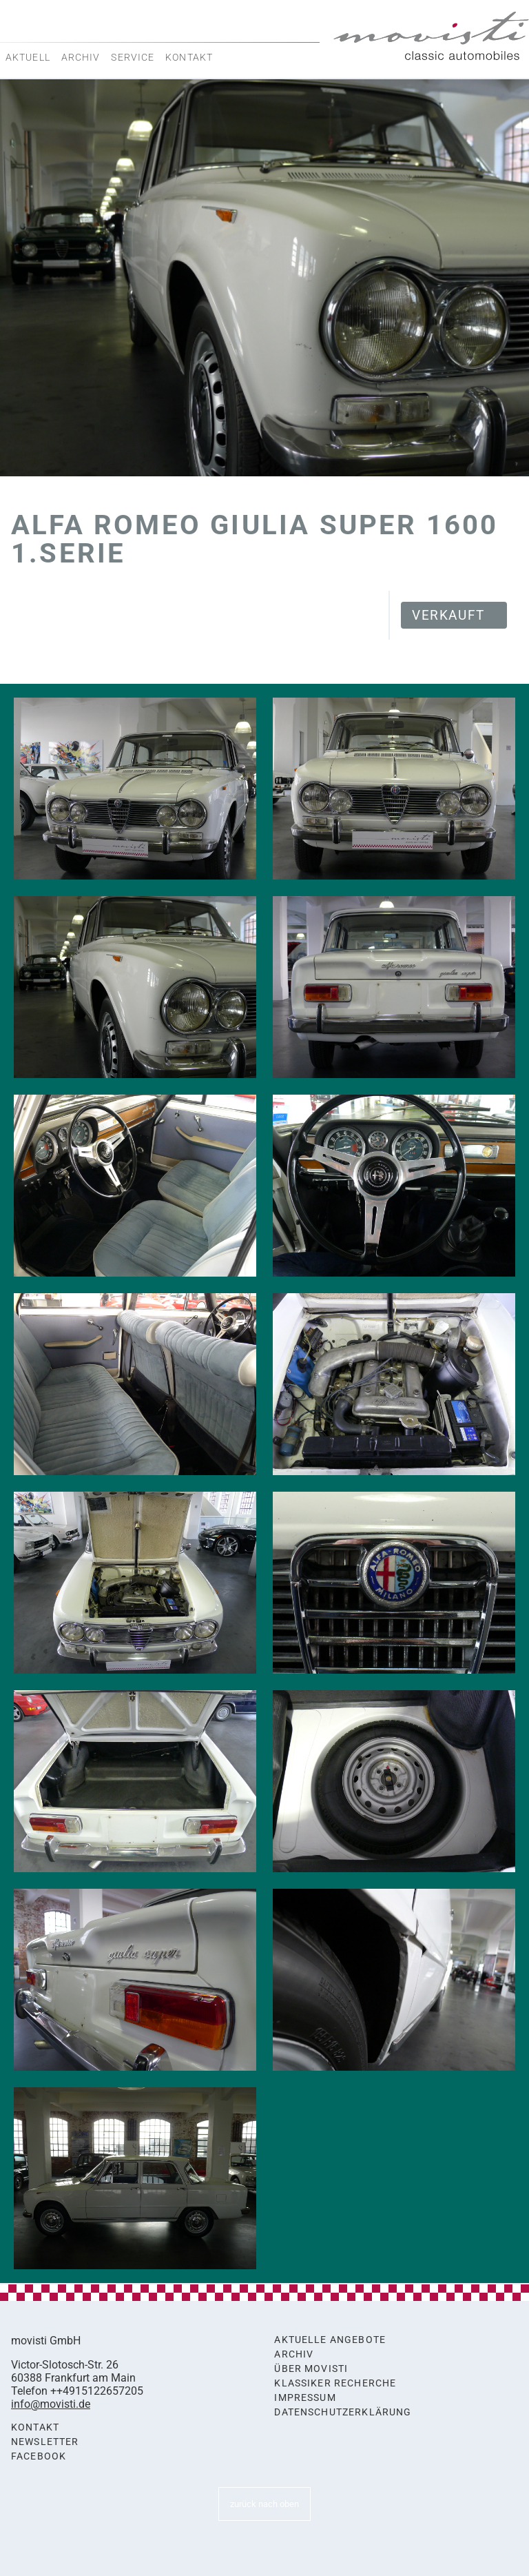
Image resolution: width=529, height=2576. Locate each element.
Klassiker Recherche (335, 2383)
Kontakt (189, 57)
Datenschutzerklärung (342, 2412)
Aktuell (28, 57)
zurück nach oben (264, 2504)
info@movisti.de (50, 2404)
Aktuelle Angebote (330, 2340)
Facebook (38, 2456)
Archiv (81, 57)
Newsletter (45, 2442)
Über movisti (311, 2369)
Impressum (304, 2398)
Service (132, 57)
